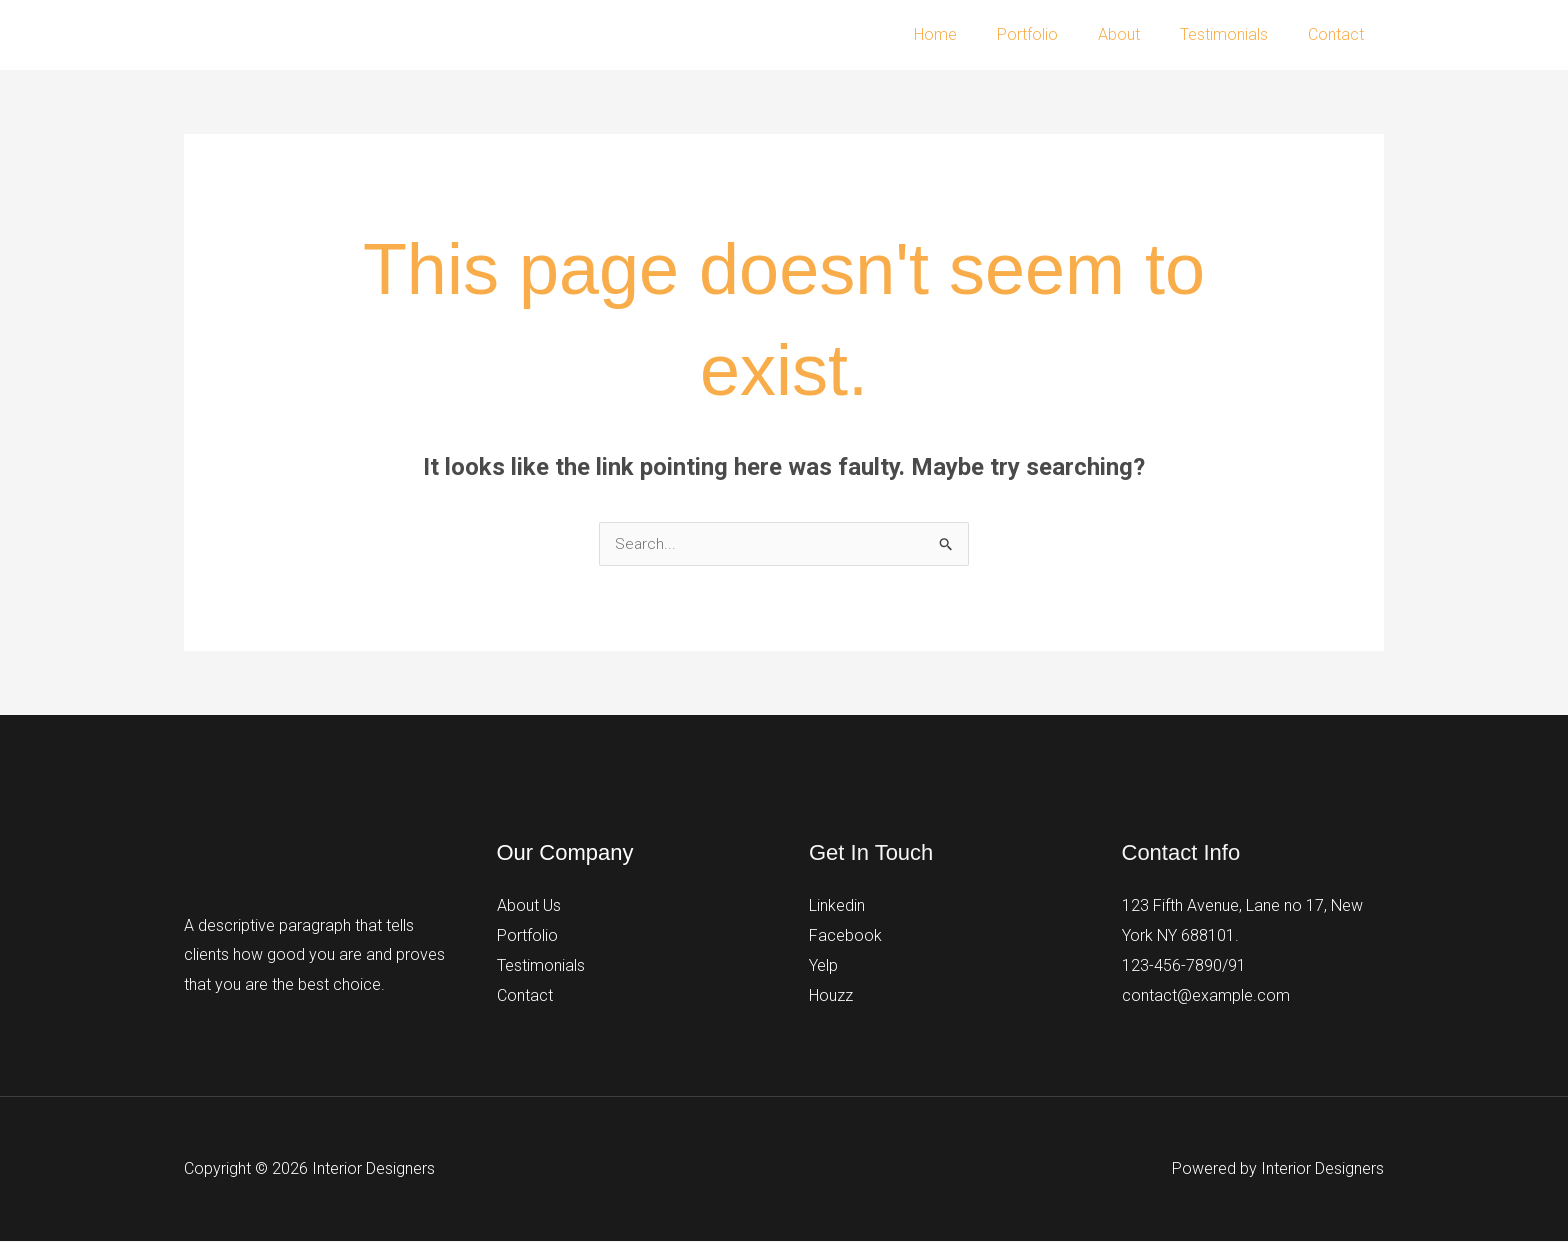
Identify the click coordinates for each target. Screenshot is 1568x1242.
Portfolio (1055, 34)
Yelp (823, 965)
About (1139, 34)
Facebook (845, 936)
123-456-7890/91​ (1184, 965)
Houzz (831, 995)
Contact (1340, 34)
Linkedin (837, 906)
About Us (529, 906)
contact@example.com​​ (1206, 995)
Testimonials (1236, 34)
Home (971, 34)
